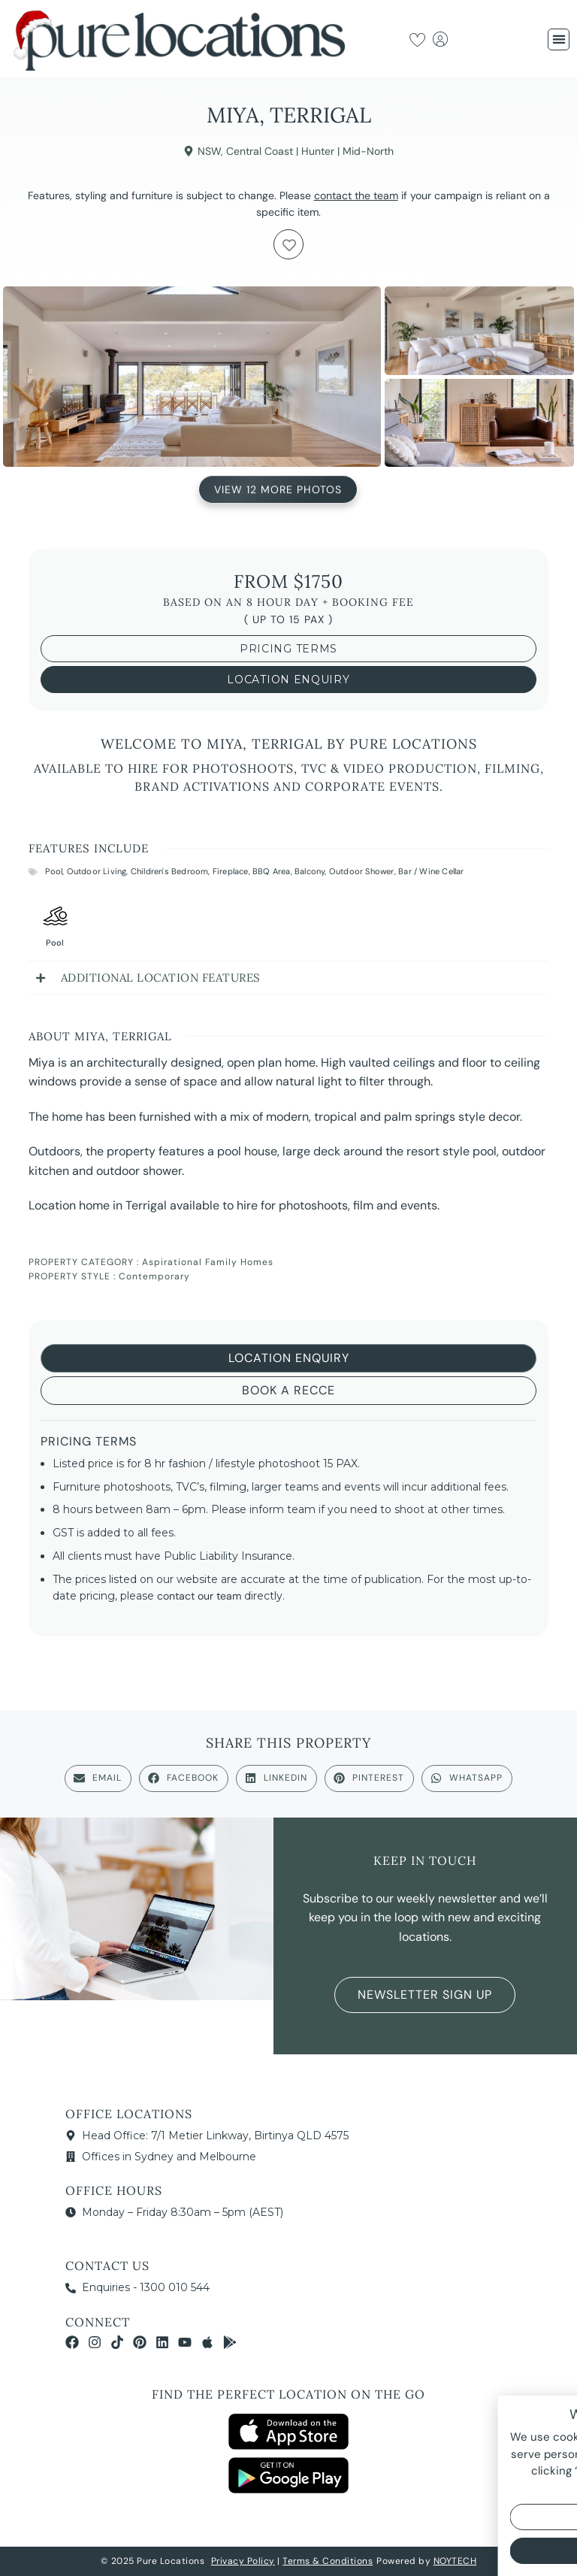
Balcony (310, 871)
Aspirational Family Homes (207, 1262)
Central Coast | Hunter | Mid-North (310, 151)
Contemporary (154, 1276)
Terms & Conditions (327, 2561)
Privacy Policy (243, 2561)
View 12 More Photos (278, 488)
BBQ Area (271, 871)
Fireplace (231, 871)
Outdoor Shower (361, 871)
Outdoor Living (97, 871)
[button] (558, 39)
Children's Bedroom (170, 871)
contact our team (199, 1596)
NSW (209, 151)
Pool (53, 871)
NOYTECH (455, 2561)
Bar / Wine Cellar (431, 871)
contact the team (356, 195)
